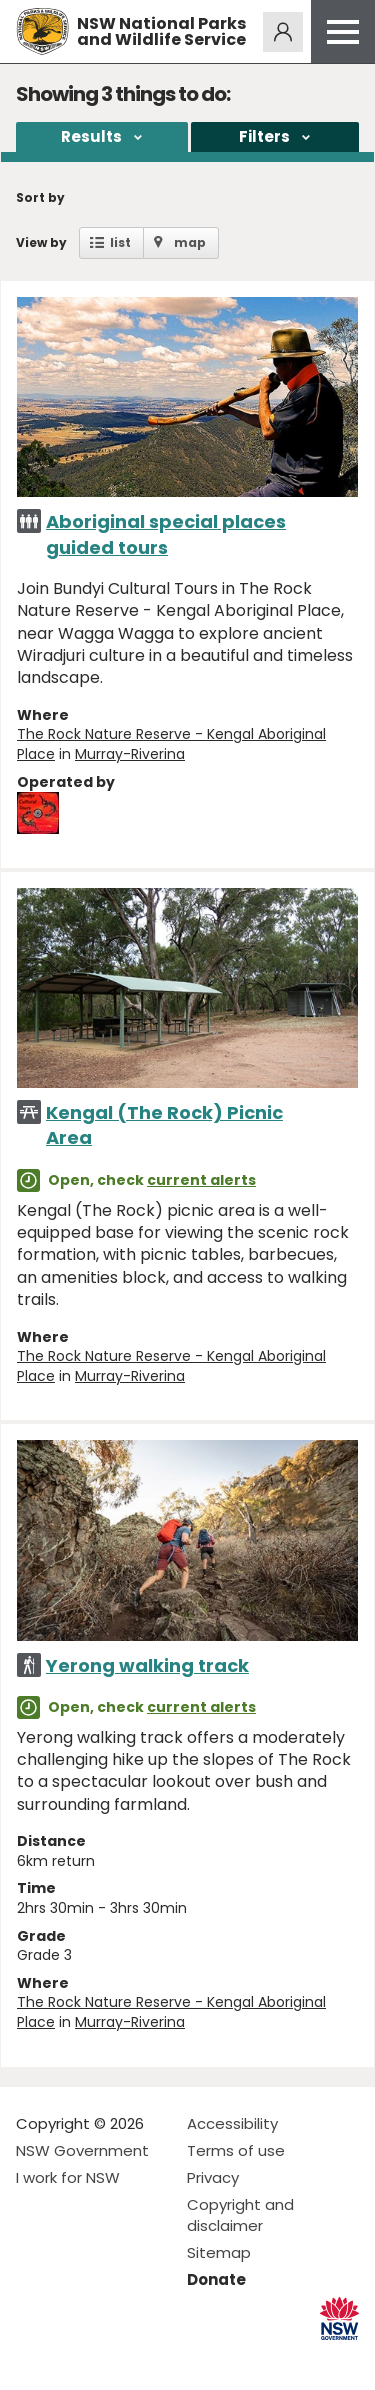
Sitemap (219, 2252)
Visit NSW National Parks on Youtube (120, 2358)
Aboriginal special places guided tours (166, 534)
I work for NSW (68, 2177)
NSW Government (82, 2150)
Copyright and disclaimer (240, 2215)
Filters (264, 136)
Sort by (40, 197)
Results (91, 136)
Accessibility (232, 2123)
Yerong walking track (147, 1665)
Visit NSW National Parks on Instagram (77, 2358)
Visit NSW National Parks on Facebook (34, 2358)
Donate (216, 2279)
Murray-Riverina (130, 754)
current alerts (201, 1180)
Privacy (213, 2177)
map (190, 242)
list (120, 242)
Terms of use (236, 2150)
